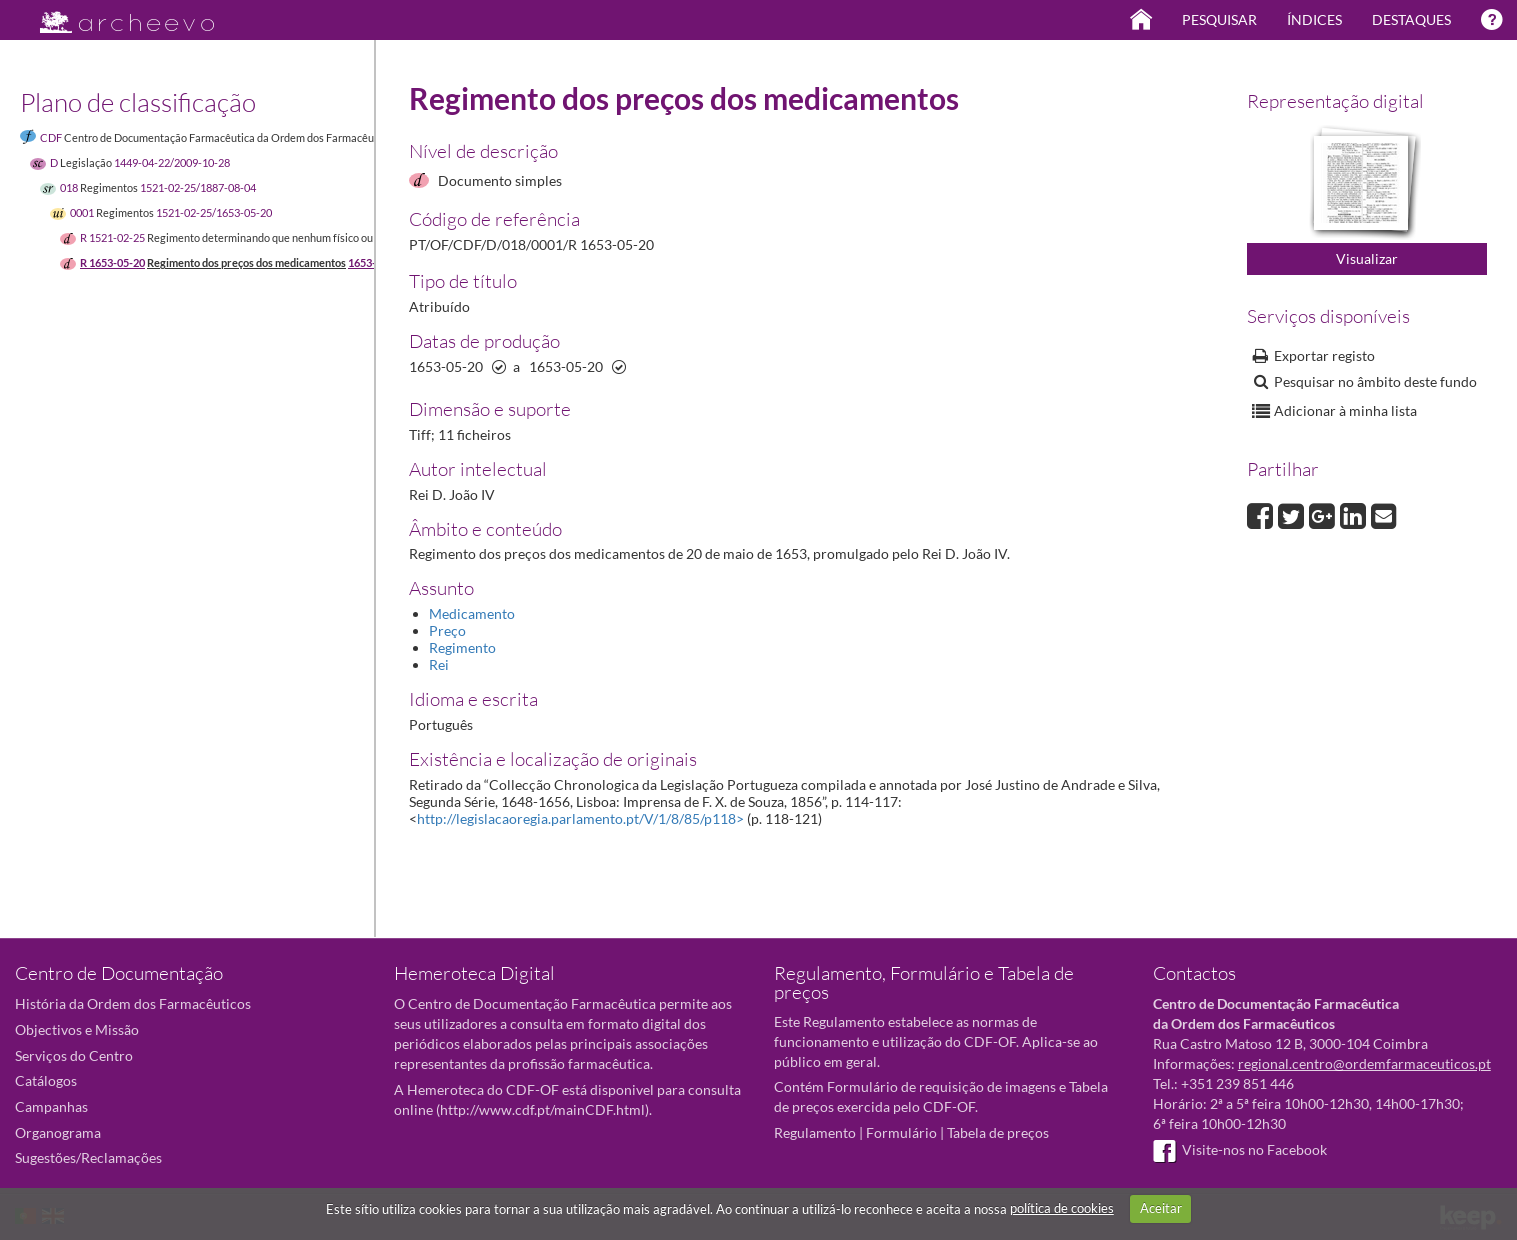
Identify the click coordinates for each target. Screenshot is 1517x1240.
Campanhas (51, 1106)
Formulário (901, 1132)
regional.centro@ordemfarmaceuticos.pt (1364, 1063)
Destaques (1411, 19)
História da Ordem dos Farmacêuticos (133, 1003)
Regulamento (815, 1132)
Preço (447, 630)
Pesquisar (1219, 19)
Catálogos (46, 1080)
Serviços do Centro (74, 1055)
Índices (1314, 19)
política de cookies (1062, 1208)
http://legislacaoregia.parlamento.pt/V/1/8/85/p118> (580, 818)
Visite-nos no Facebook (1240, 1149)
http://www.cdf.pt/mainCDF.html (542, 1109)
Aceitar (1161, 1208)
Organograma (58, 1132)
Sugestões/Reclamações (88, 1157)
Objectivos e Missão (77, 1029)
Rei (439, 664)
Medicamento (472, 613)
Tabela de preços (998, 1132)
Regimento (462, 647)
